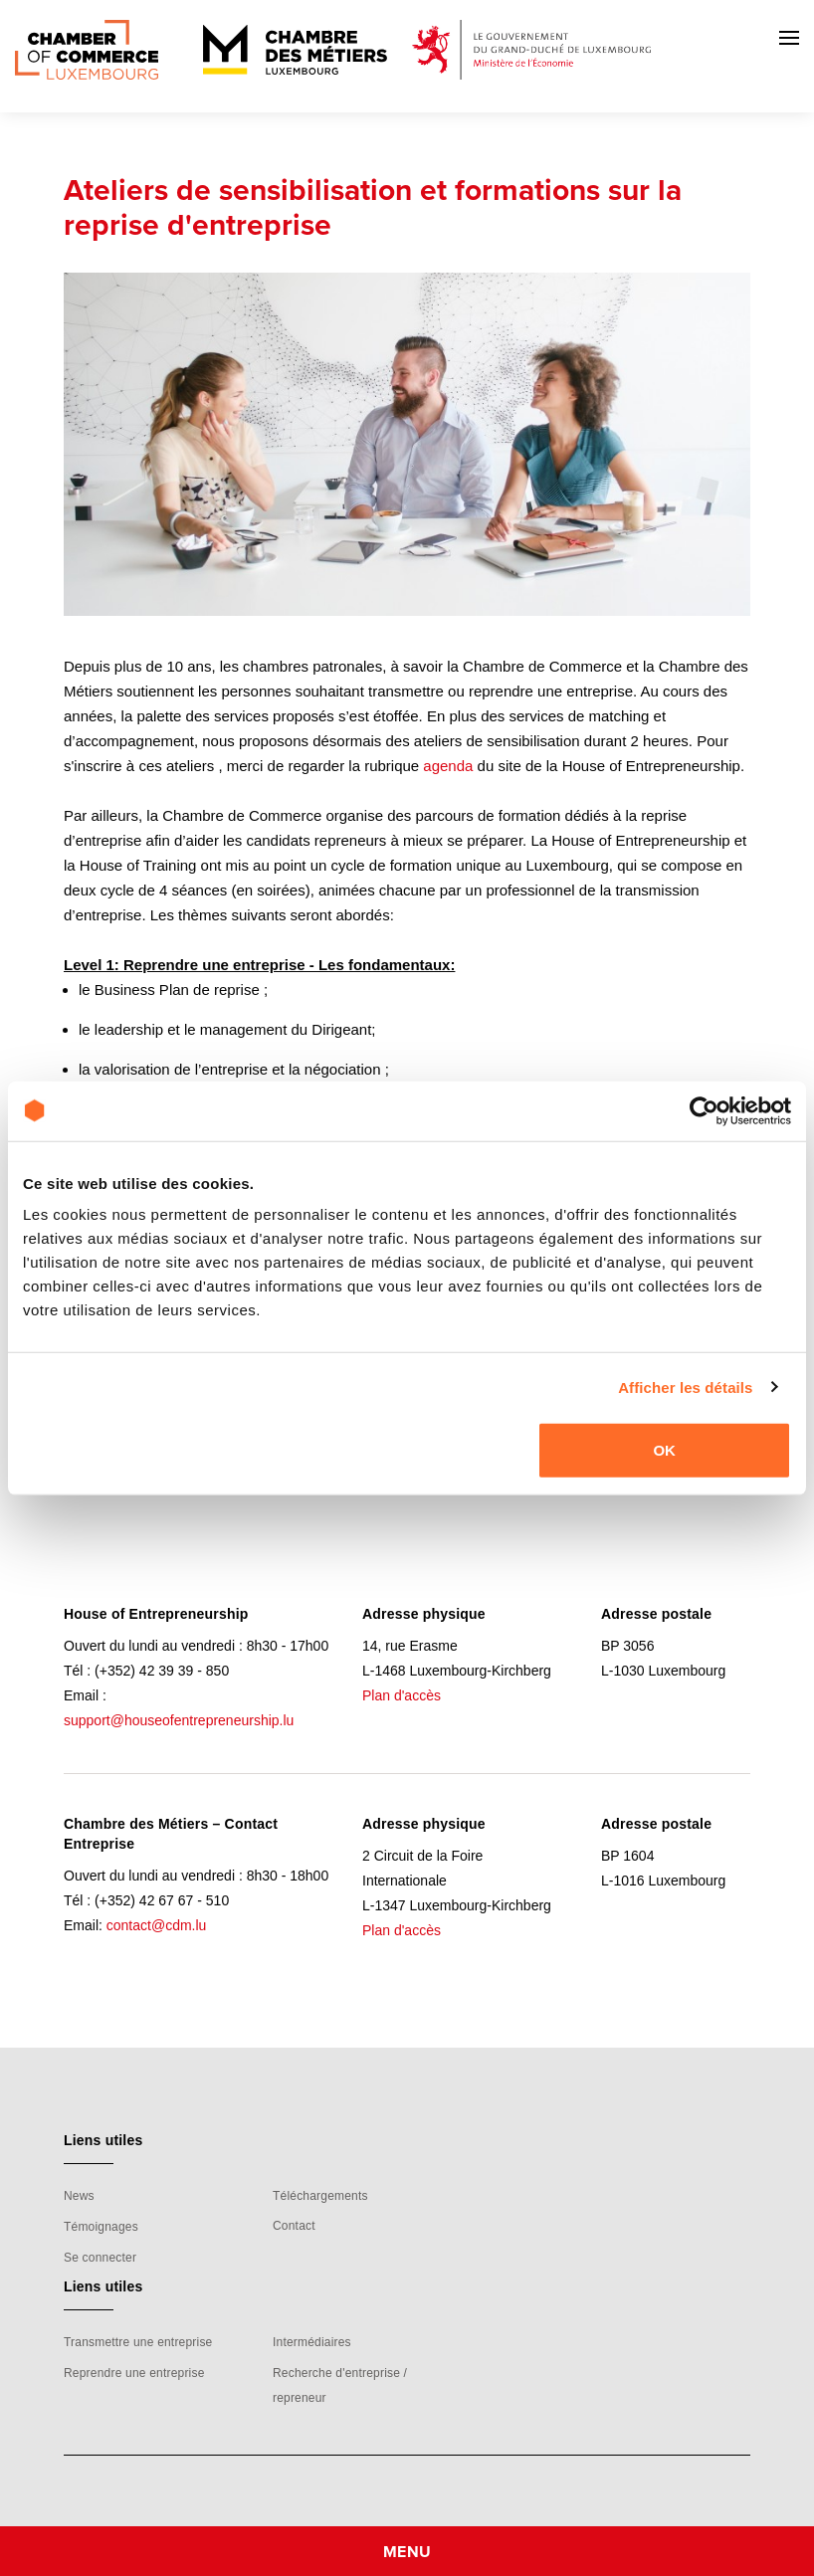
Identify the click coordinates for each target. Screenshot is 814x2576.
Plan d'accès (401, 1695)
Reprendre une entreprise (134, 2373)
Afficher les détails (685, 1386)
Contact (294, 2226)
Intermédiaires (312, 2342)
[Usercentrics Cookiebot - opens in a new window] (704, 1110)
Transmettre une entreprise (138, 2342)
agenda (448, 765)
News (79, 2196)
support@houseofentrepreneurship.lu (179, 1720)
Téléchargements (320, 2196)
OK (664, 1450)
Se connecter (100, 2258)
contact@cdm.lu (156, 1925)
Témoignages (101, 2227)
